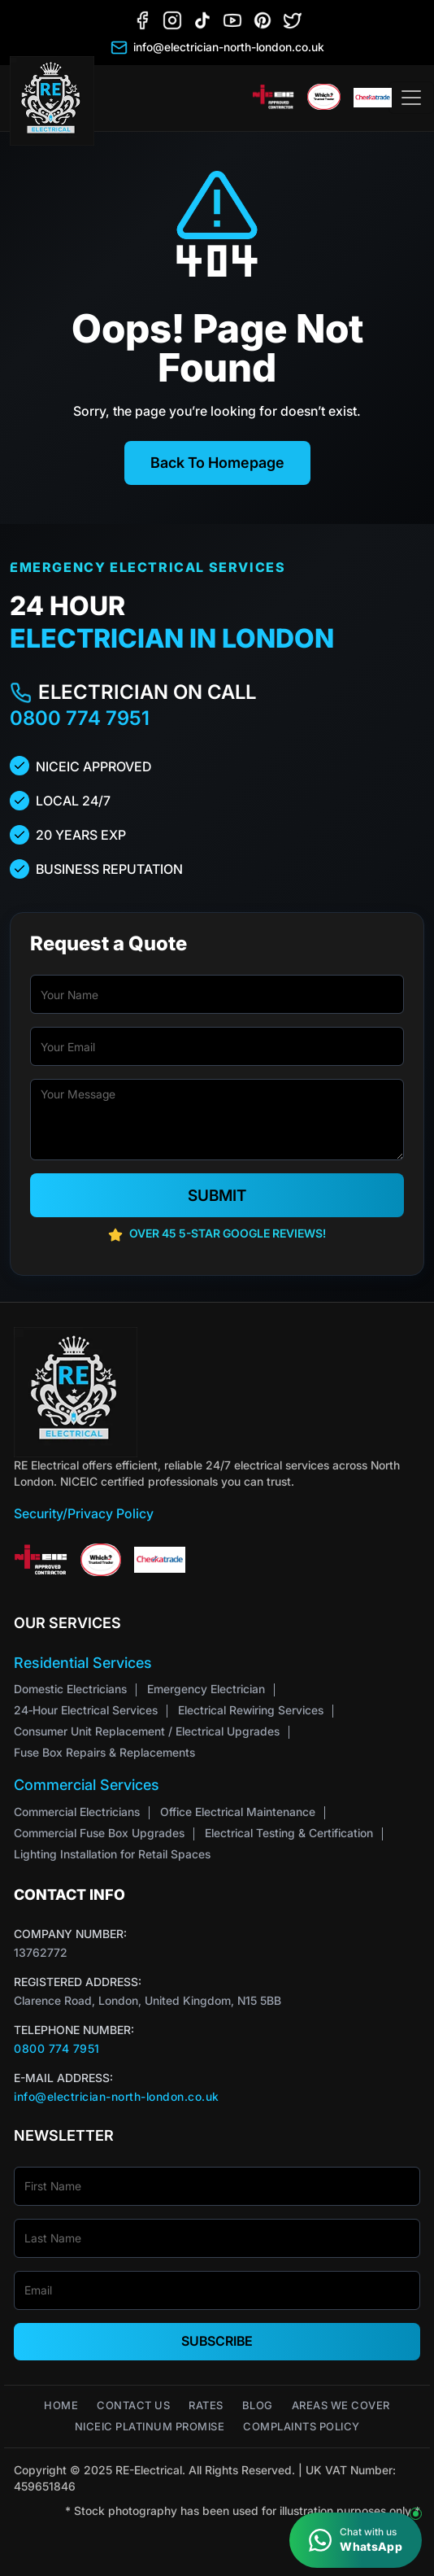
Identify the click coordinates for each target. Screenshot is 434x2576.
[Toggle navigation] (411, 97)
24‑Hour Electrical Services (86, 1710)
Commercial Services (86, 1784)
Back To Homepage (217, 462)
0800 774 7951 (80, 718)
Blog (257, 2405)
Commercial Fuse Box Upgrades (99, 1833)
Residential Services (83, 1662)
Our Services (67, 1622)
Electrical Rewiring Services (250, 1710)
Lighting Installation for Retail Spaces (112, 1854)
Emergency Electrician (206, 1689)
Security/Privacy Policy (84, 1513)
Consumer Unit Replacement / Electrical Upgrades (147, 1731)
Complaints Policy (301, 2427)
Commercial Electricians (77, 1811)
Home (61, 2405)
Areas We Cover (341, 2405)
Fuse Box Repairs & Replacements (104, 1752)
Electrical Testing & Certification (289, 1833)
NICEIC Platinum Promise (150, 2427)
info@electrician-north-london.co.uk (116, 2096)
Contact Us (133, 2405)
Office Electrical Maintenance (237, 1811)
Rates (206, 2405)
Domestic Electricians (70, 1689)
